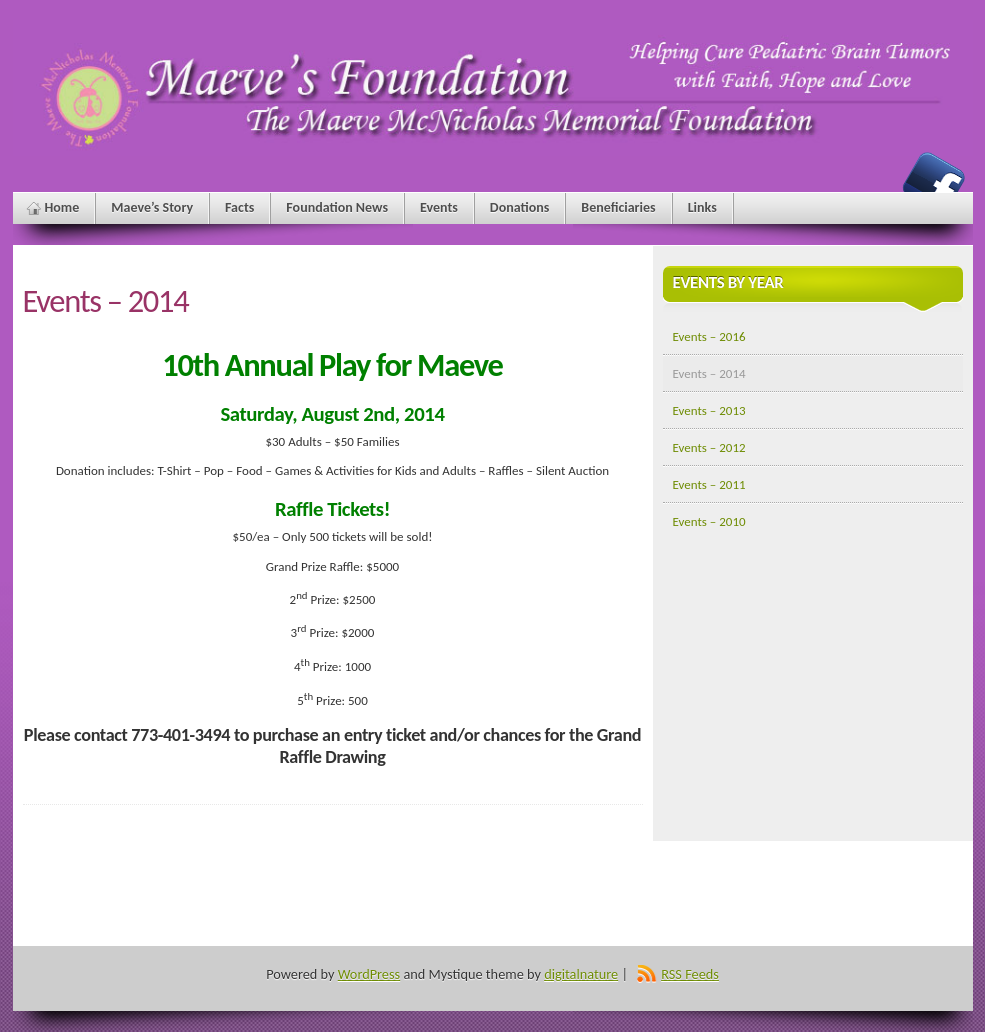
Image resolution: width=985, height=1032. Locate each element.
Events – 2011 (709, 484)
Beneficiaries (618, 207)
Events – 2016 (709, 336)
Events (439, 207)
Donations (519, 207)
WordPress (369, 974)
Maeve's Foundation (934, 183)
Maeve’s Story (152, 207)
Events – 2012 (709, 447)
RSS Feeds (690, 974)
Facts (239, 207)
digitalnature (581, 974)
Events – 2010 (709, 521)
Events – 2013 (709, 410)
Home (62, 207)
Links (702, 207)
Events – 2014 (709, 373)
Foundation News (337, 207)
